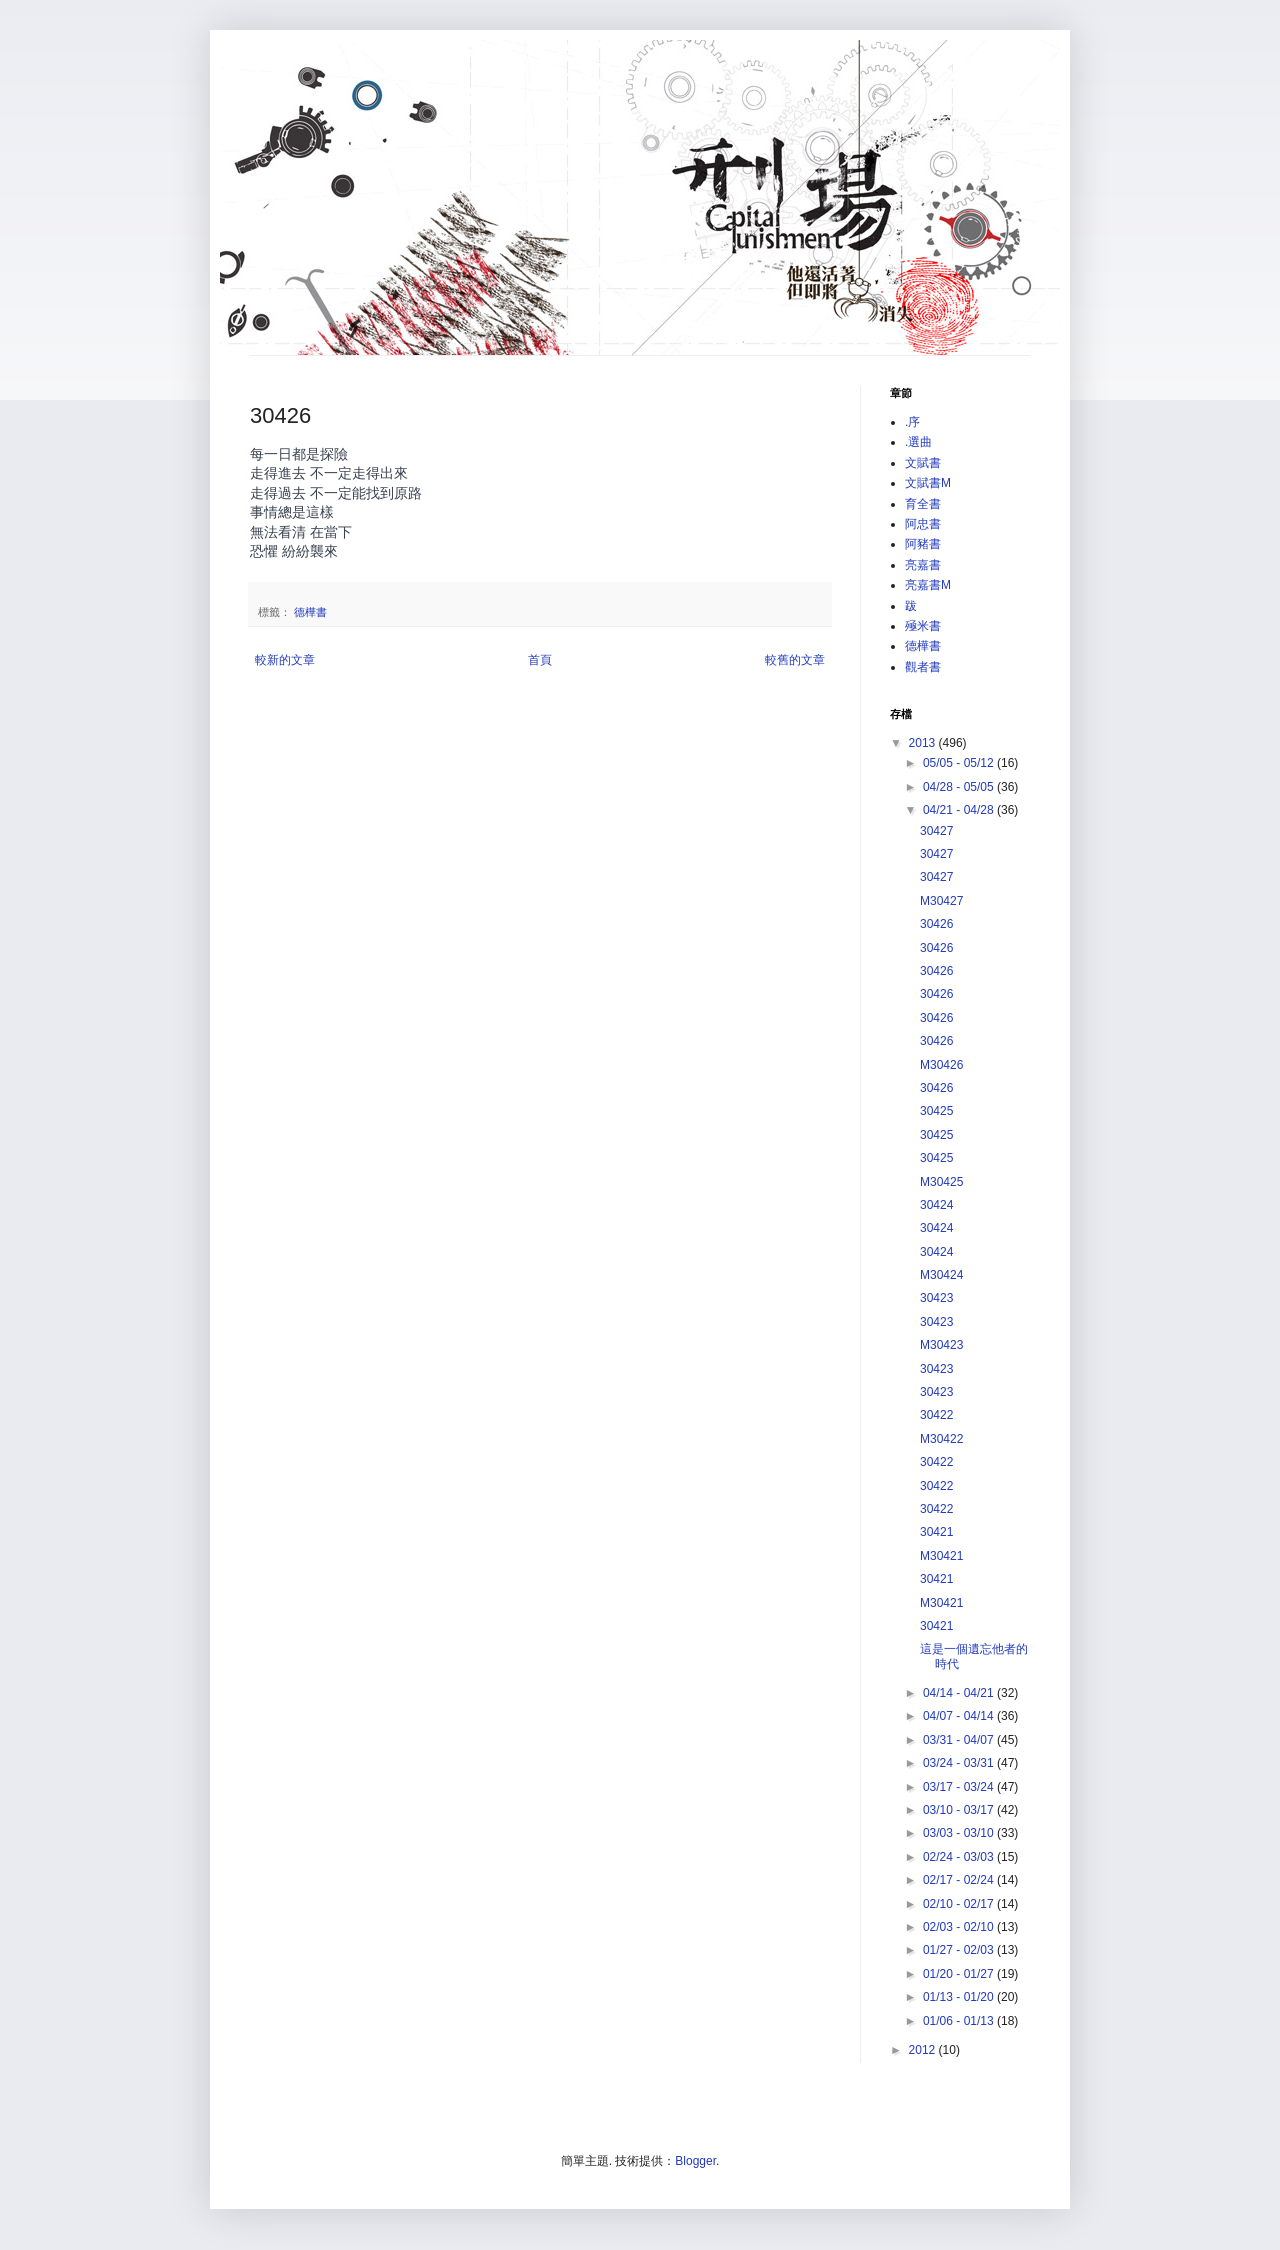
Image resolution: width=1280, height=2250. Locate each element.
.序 (912, 422)
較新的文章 (285, 660)
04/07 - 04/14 (960, 1716)
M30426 (941, 1065)
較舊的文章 (795, 660)
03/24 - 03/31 (960, 1763)
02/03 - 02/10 (960, 1927)
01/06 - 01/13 (960, 2021)
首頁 (540, 660)
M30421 (941, 1556)
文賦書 (923, 463)
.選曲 (918, 442)
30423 (936, 1298)
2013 (924, 743)
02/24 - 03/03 (960, 1857)
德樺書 (310, 612)
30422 (936, 1415)
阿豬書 (923, 544)
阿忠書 (923, 524)
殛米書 (923, 626)
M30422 (941, 1439)
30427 (936, 831)
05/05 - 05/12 (960, 763)
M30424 (941, 1275)
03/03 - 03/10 (960, 1833)
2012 (924, 2050)
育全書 (923, 504)
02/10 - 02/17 (960, 1904)
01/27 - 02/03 (960, 1950)
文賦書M (928, 483)
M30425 (941, 1182)
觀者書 (923, 667)
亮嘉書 (923, 565)
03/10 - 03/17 (960, 1810)
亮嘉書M (928, 585)
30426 (936, 924)
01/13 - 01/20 (960, 1997)
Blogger (695, 2161)
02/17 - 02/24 (960, 1880)
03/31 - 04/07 (960, 1740)
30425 (936, 1111)
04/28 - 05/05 (960, 787)
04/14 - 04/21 (960, 1693)
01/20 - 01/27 (960, 1974)
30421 (936, 1532)
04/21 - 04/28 (960, 810)
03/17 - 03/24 (960, 1787)
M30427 (941, 901)
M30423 (941, 1345)
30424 (936, 1205)
